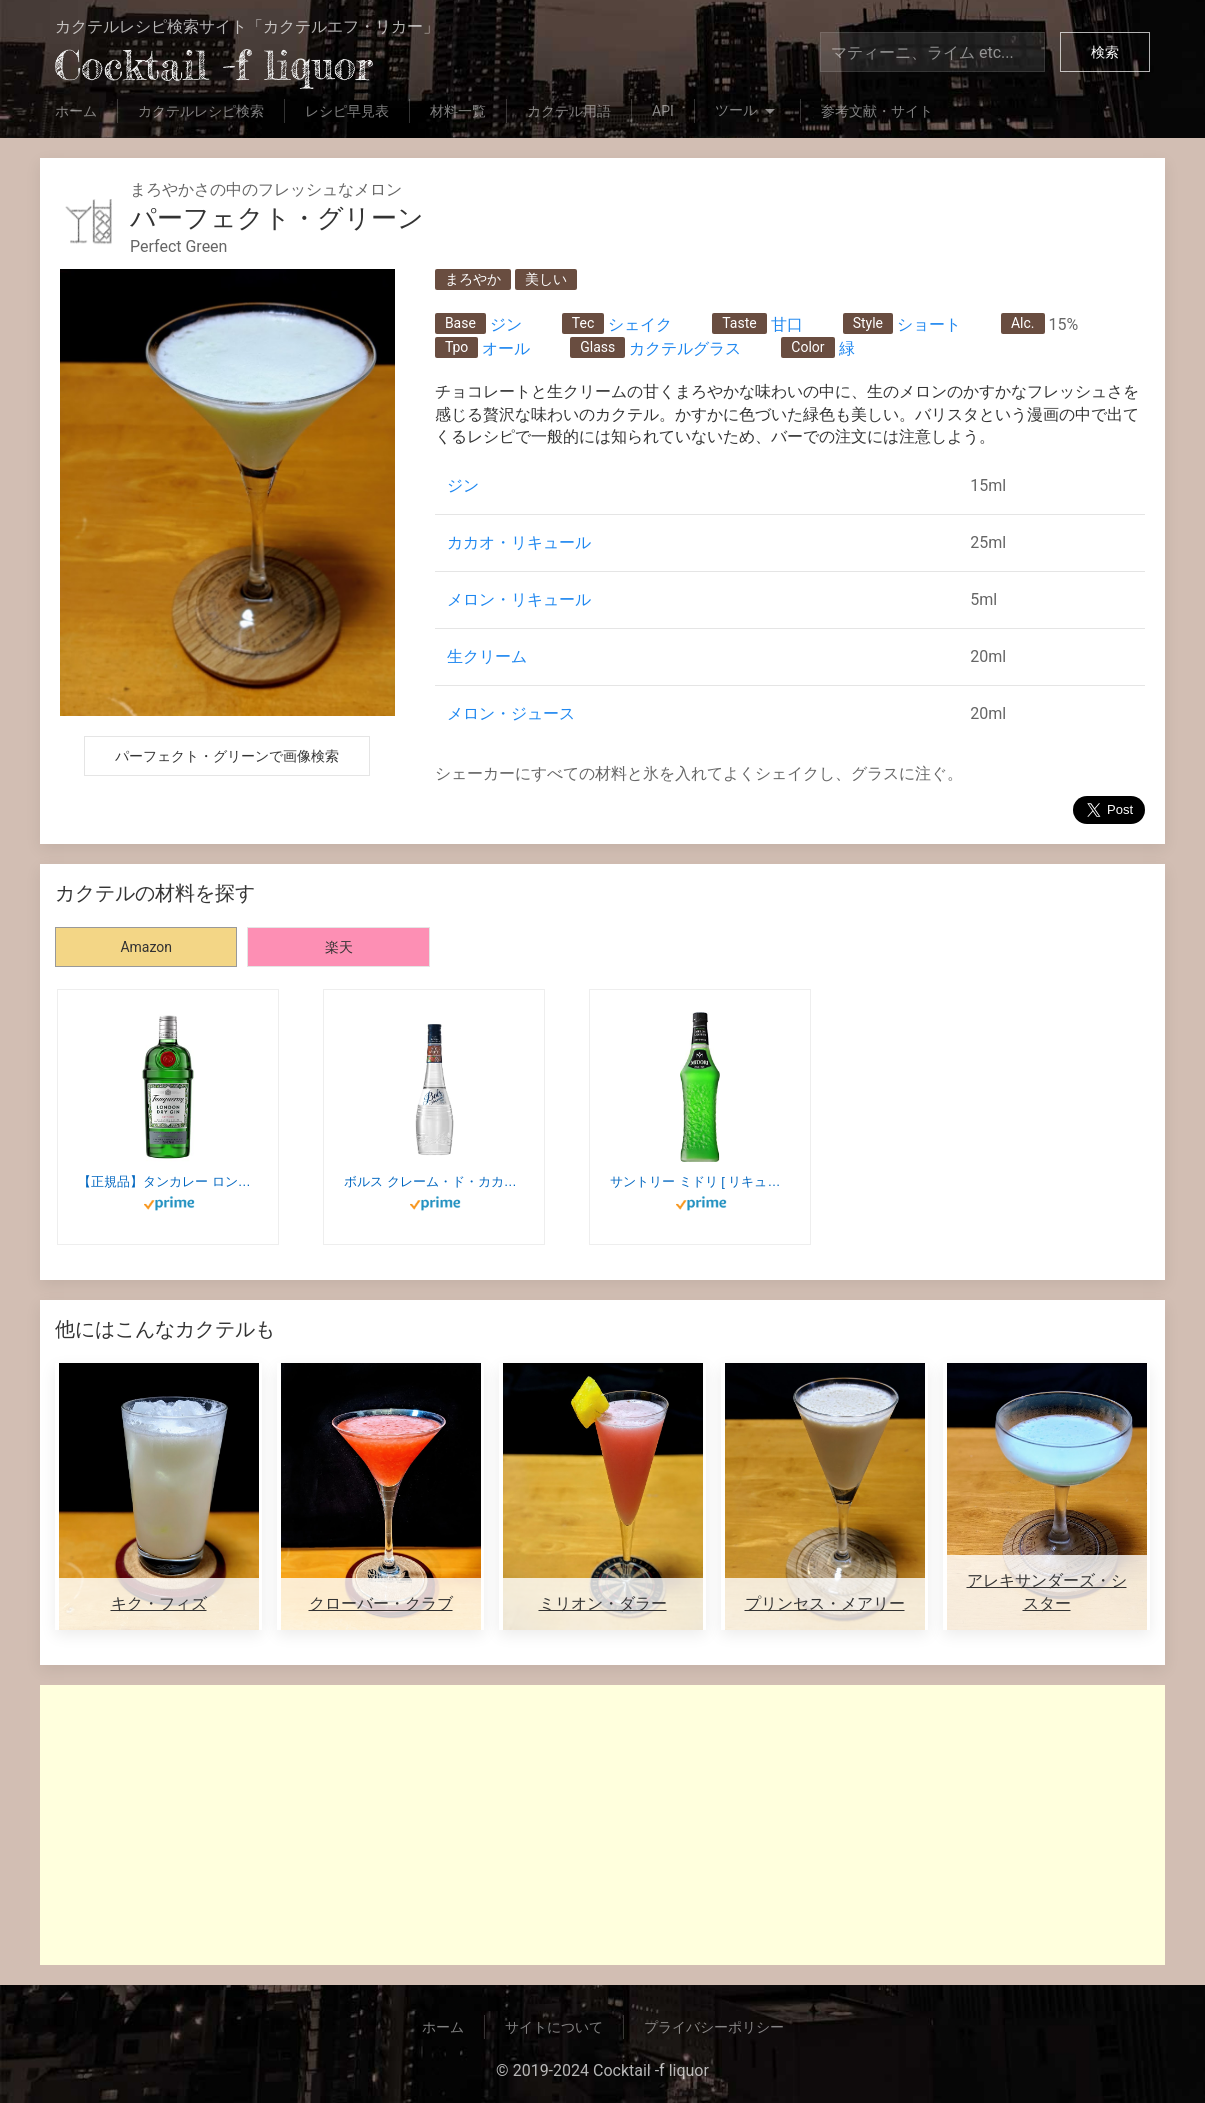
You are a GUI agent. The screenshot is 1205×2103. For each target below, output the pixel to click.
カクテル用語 (569, 111)
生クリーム (487, 656)
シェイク (640, 324)
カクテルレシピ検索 (201, 111)
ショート (929, 324)
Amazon (146, 947)
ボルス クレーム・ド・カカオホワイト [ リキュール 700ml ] (434, 1181)
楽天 (339, 947)
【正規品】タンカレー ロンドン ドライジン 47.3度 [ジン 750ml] (168, 1181)
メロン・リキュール (519, 599)
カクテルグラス (685, 348)
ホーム (76, 111)
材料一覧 (458, 111)
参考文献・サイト (877, 111)
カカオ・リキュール (519, 542)
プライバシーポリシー (714, 2027)
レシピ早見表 (347, 111)
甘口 (787, 324)
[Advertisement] (602, 1825)
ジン (506, 324)
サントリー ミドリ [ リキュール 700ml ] (700, 1181)
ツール (747, 112)
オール (506, 348)
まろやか (473, 279)
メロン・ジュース (511, 713)
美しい (546, 279)
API (663, 111)
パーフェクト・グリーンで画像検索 (227, 756)
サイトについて (554, 2027)
